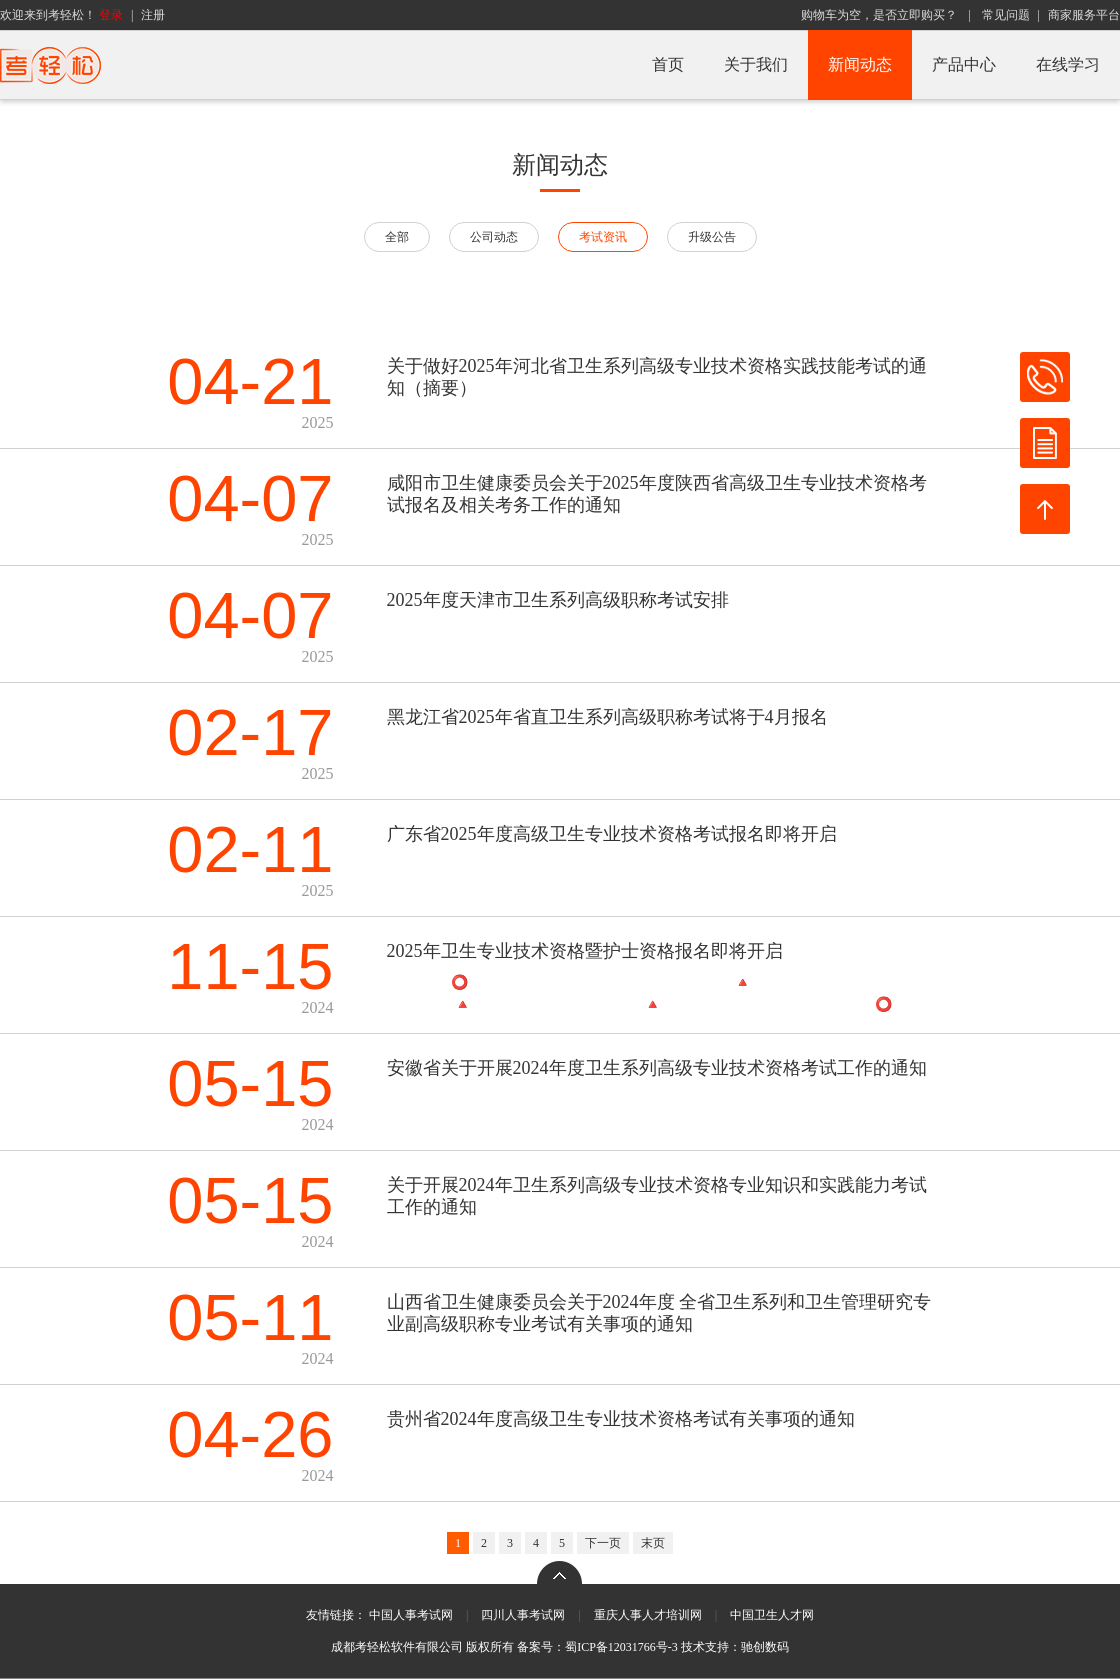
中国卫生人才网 (772, 1615)
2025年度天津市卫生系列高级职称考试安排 (558, 600)
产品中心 (964, 64)
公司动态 (494, 237)
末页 (653, 1543)
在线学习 (1068, 64)
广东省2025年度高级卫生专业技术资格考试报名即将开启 (612, 834)
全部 (397, 237)
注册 (153, 15)
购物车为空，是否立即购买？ (879, 15)
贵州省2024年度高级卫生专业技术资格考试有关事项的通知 (621, 1419)
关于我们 (756, 64)
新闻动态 (860, 64)
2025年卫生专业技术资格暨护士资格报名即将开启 (585, 951)
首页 (668, 64)
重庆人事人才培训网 (648, 1615)
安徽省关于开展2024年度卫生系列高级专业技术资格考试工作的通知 (657, 1068)
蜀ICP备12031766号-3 (621, 1647)
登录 (111, 15)
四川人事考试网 (523, 1615)
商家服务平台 (1084, 15)
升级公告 (712, 237)
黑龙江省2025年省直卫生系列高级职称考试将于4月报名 (607, 717)
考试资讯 (603, 237)
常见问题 (1006, 15)
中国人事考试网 (411, 1615)
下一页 (603, 1543)
